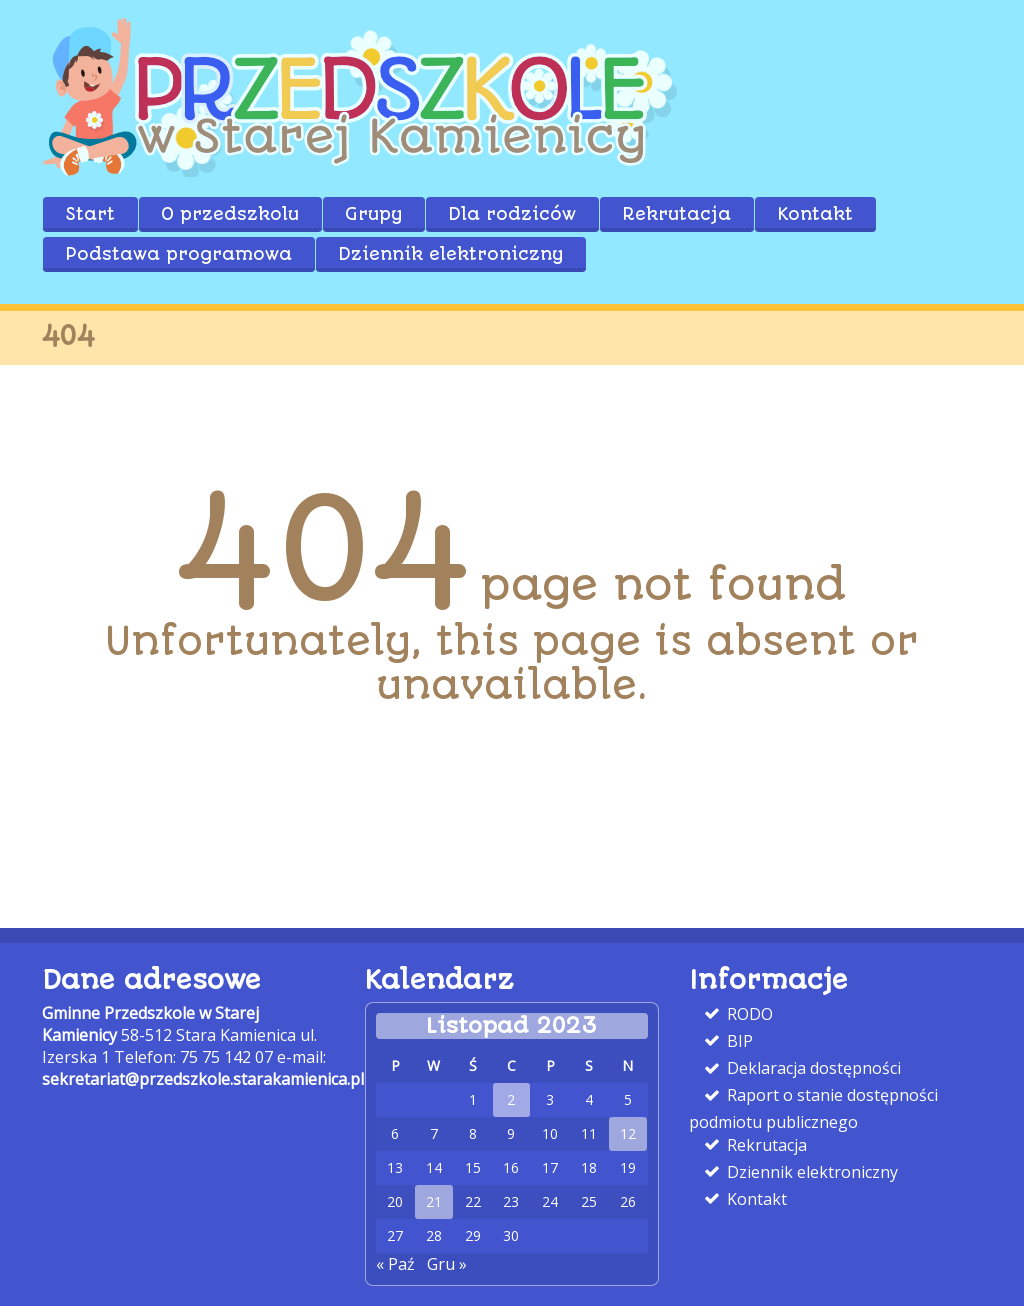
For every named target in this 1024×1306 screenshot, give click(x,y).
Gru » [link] (447, 1264)
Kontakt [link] (815, 214)
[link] (362, 171)
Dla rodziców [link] (512, 214)
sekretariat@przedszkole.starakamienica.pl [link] (203, 1079)
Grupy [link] (373, 214)
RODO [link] (748, 1014)
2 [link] (511, 1100)
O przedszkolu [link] (230, 214)
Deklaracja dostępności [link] (812, 1068)
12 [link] (628, 1134)
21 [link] (434, 1202)
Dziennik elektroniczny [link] (450, 254)
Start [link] (90, 214)
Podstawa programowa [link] (178, 254)
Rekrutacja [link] (676, 214)
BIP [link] (738, 1041)
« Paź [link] (395, 1264)
